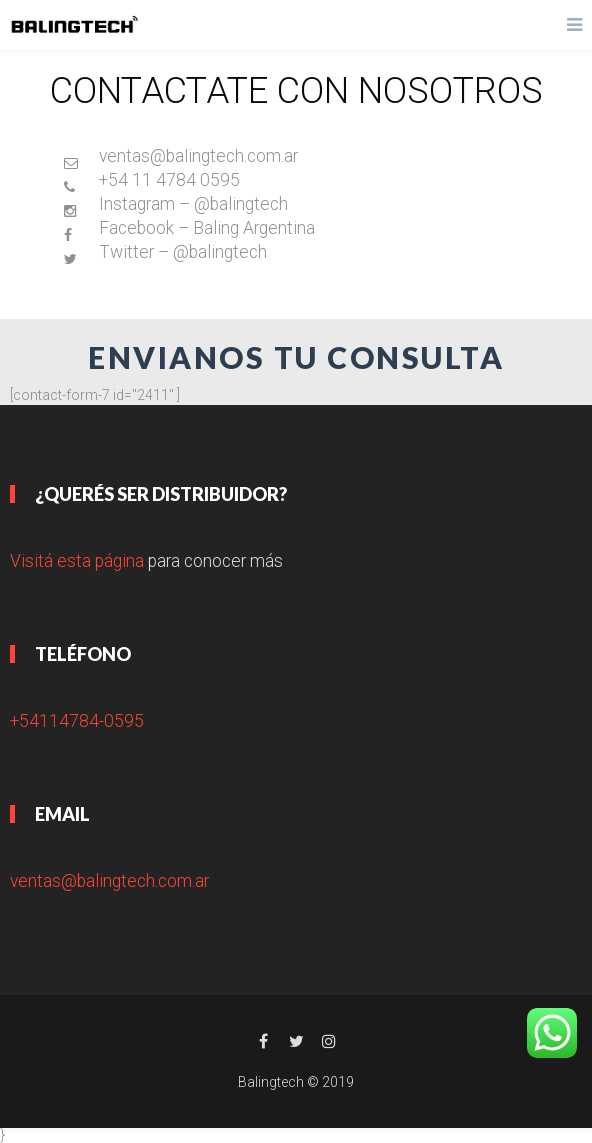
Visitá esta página (77, 561)
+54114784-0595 (77, 721)
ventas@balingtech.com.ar (109, 881)
